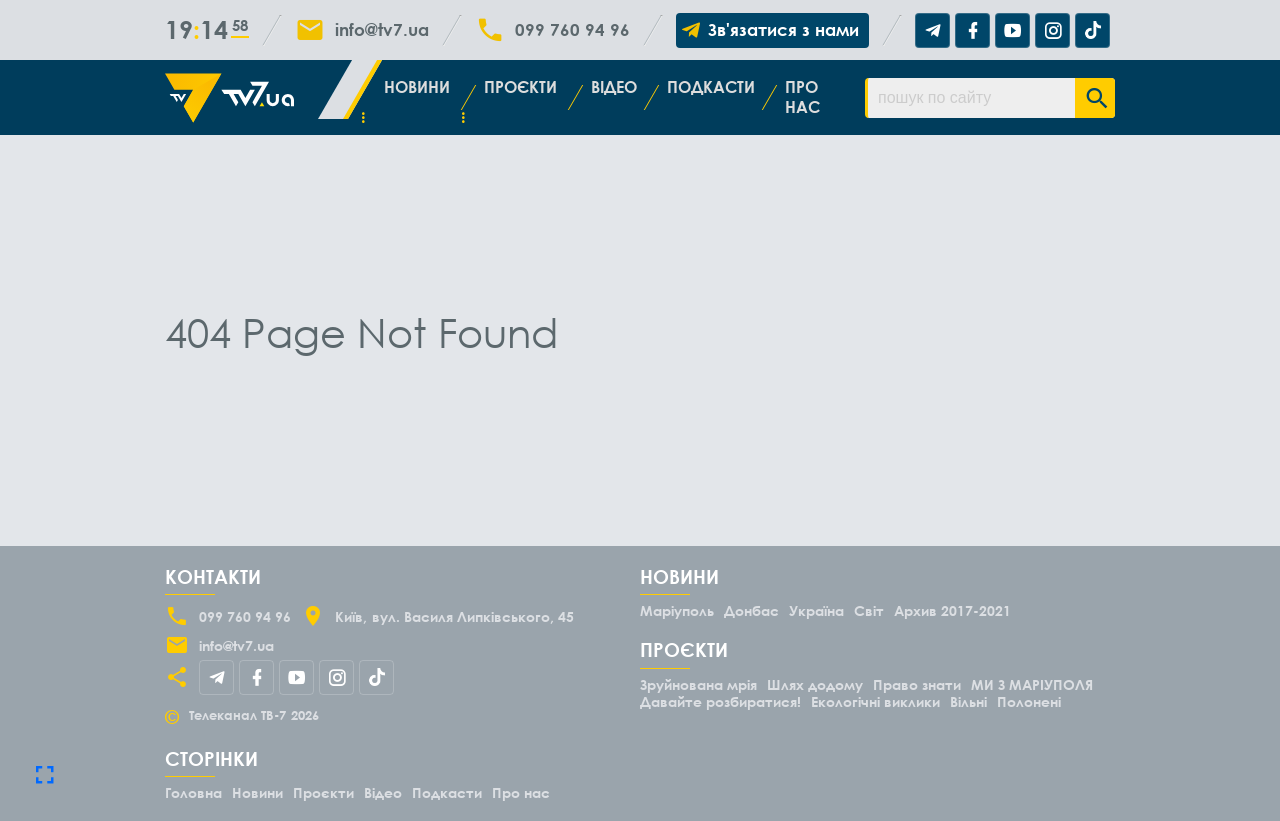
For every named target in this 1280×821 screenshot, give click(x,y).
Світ (869, 610)
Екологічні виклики (875, 701)
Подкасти (711, 87)
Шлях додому (815, 684)
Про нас (802, 96)
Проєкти (520, 87)
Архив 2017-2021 (952, 610)
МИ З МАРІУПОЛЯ (1032, 684)
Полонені (1029, 701)
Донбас (751, 610)
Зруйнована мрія (698, 684)
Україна (816, 610)
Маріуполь (677, 610)
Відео (614, 87)
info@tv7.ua (382, 30)
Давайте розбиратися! (720, 701)
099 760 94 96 (572, 30)
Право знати (917, 684)
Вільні (968, 701)
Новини (417, 87)
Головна (193, 792)
